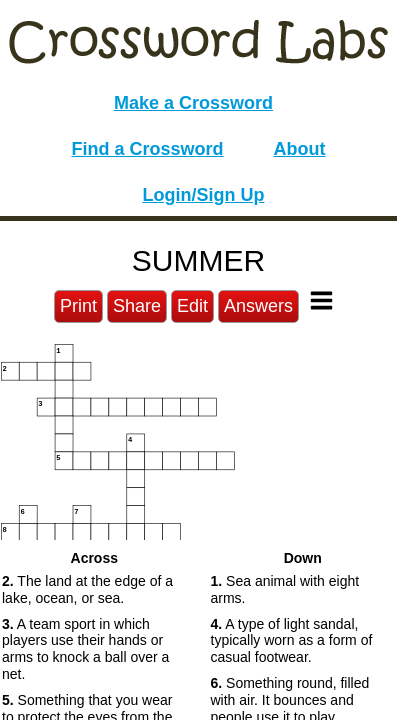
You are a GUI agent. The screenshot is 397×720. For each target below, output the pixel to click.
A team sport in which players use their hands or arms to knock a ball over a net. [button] (85, 649)
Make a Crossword (193, 103)
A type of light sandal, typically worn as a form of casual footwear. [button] (292, 641)
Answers (258, 306)
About (300, 149)
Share (137, 306)
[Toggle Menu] (321, 300)
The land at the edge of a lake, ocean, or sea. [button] (87, 589)
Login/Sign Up (204, 195)
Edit (192, 306)
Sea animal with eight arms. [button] (285, 589)
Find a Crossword (148, 149)
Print (78, 306)
